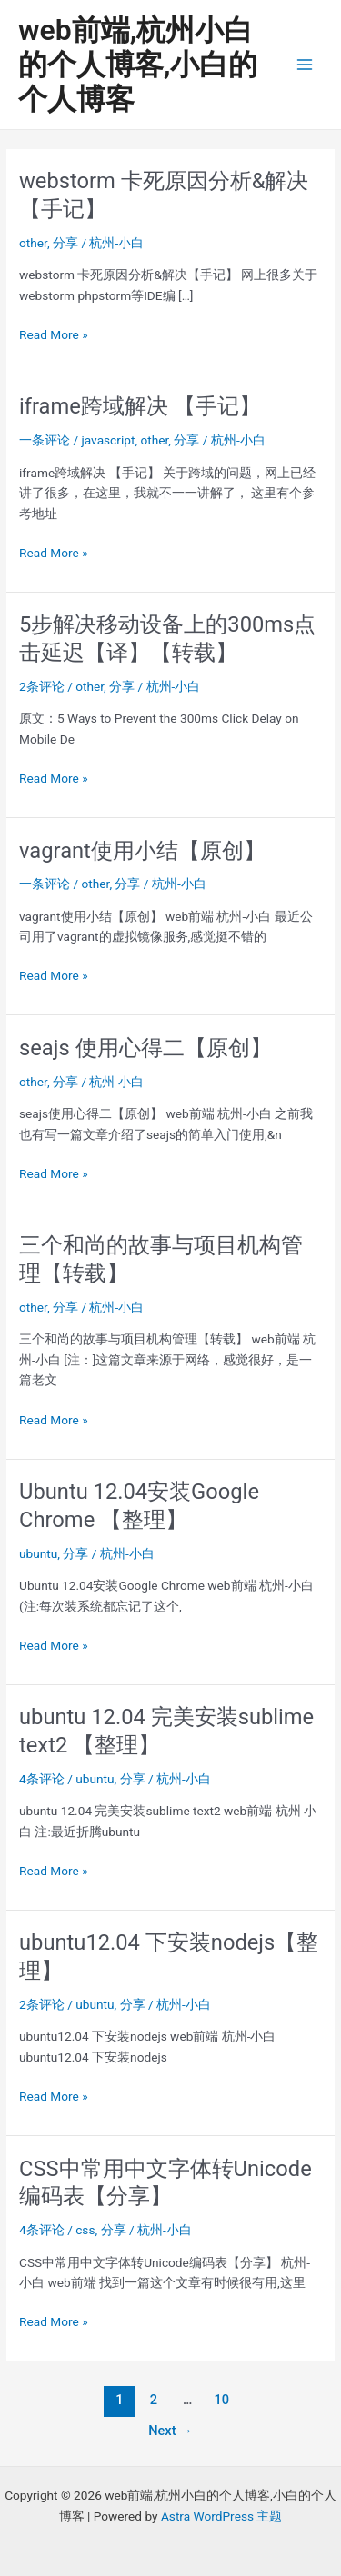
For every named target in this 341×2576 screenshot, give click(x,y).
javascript (108, 440)
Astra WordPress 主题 (221, 2516)
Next (170, 2430)
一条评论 (44, 440)
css (85, 2229)
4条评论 (42, 1779)
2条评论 (42, 686)
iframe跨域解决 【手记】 (140, 406)
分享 (65, 242)
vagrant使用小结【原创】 (142, 851)
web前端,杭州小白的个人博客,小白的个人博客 (138, 65)
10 (221, 2399)
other (33, 242)
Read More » (53, 334)
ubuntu (38, 1553)
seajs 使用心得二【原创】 (145, 1048)
